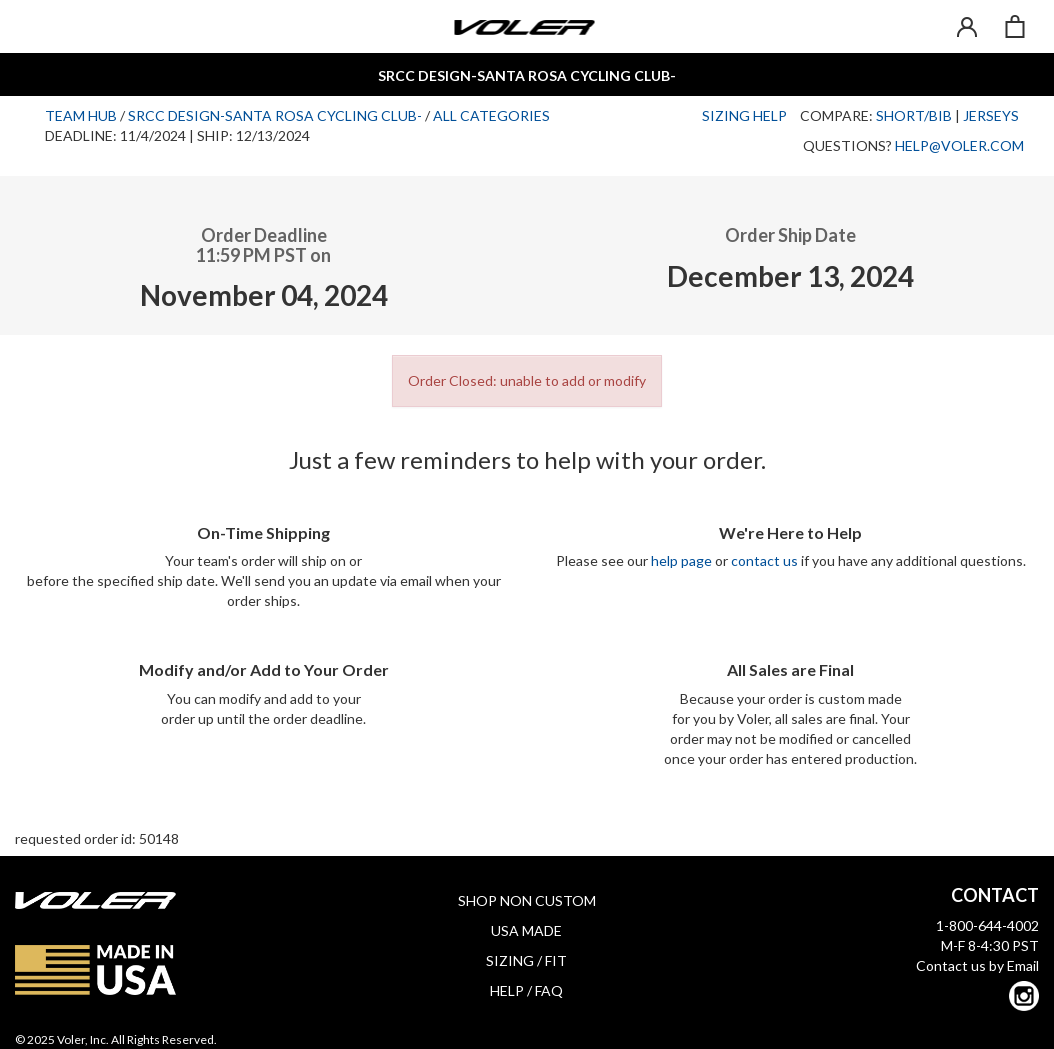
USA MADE (526, 930)
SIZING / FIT (526, 960)
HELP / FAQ (526, 990)
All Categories (491, 115)
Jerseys (991, 115)
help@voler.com (959, 145)
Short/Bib (914, 115)
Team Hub (81, 115)
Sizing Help (744, 115)
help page (681, 560)
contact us (764, 560)
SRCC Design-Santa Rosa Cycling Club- (275, 115)
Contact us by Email (977, 965)
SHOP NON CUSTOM (527, 900)
